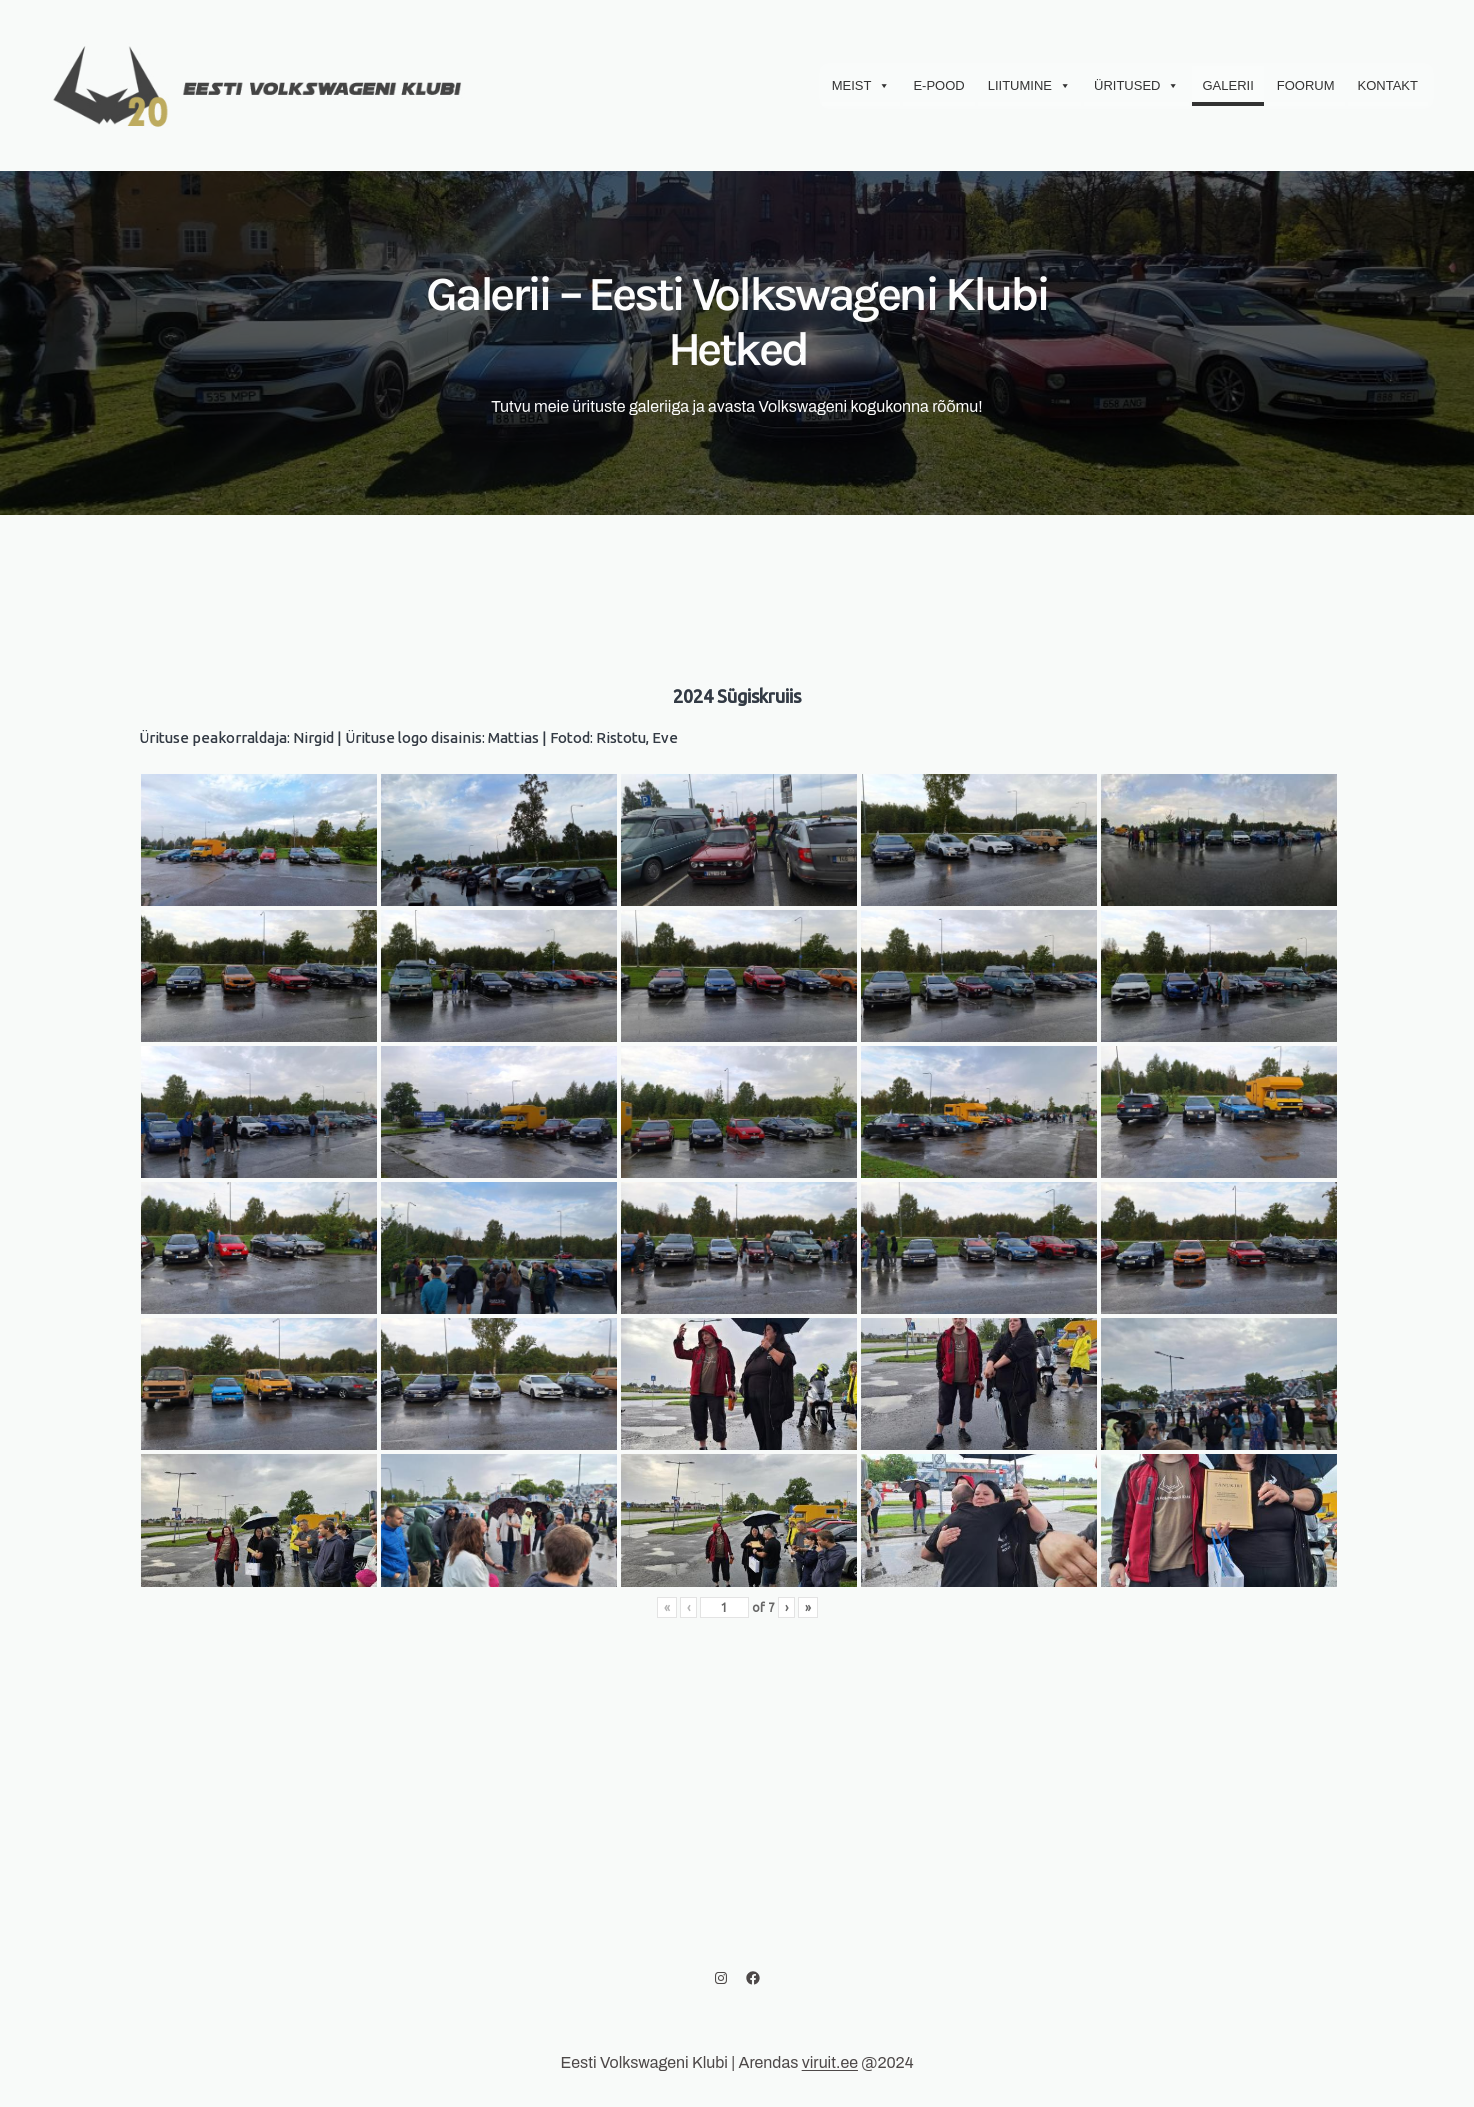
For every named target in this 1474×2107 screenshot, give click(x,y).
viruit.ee (830, 2062)
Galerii (1227, 85)
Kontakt (1388, 85)
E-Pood (938, 85)
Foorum (1306, 85)
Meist (861, 86)
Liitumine (1029, 86)
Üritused (1136, 86)
